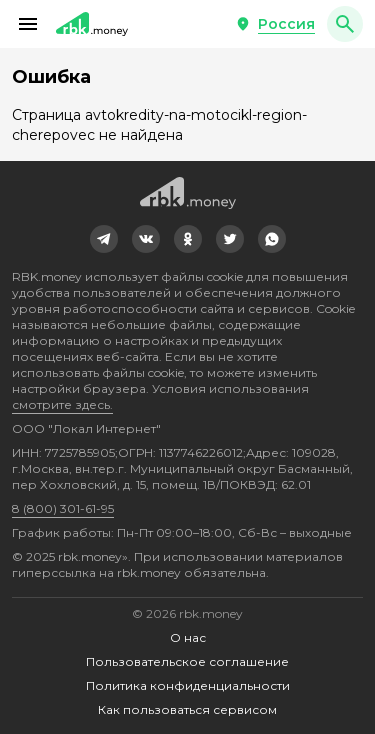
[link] (104, 239)
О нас (188, 637)
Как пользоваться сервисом (187, 709)
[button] (28, 24)
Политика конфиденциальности (188, 685)
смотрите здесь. (62, 404)
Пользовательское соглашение (187, 661)
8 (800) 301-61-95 (63, 508)
